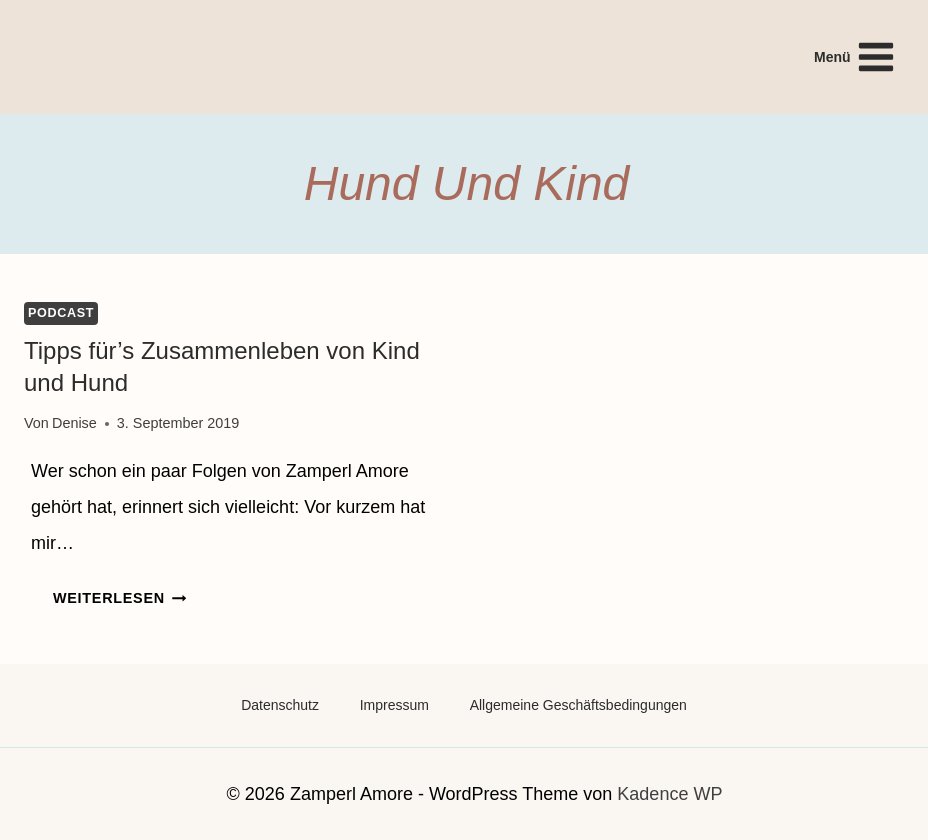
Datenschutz (280, 705)
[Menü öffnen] (855, 56)
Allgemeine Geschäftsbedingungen (578, 705)
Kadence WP (669, 794)
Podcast (61, 313)
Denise (74, 423)
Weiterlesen (119, 598)
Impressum (394, 705)
